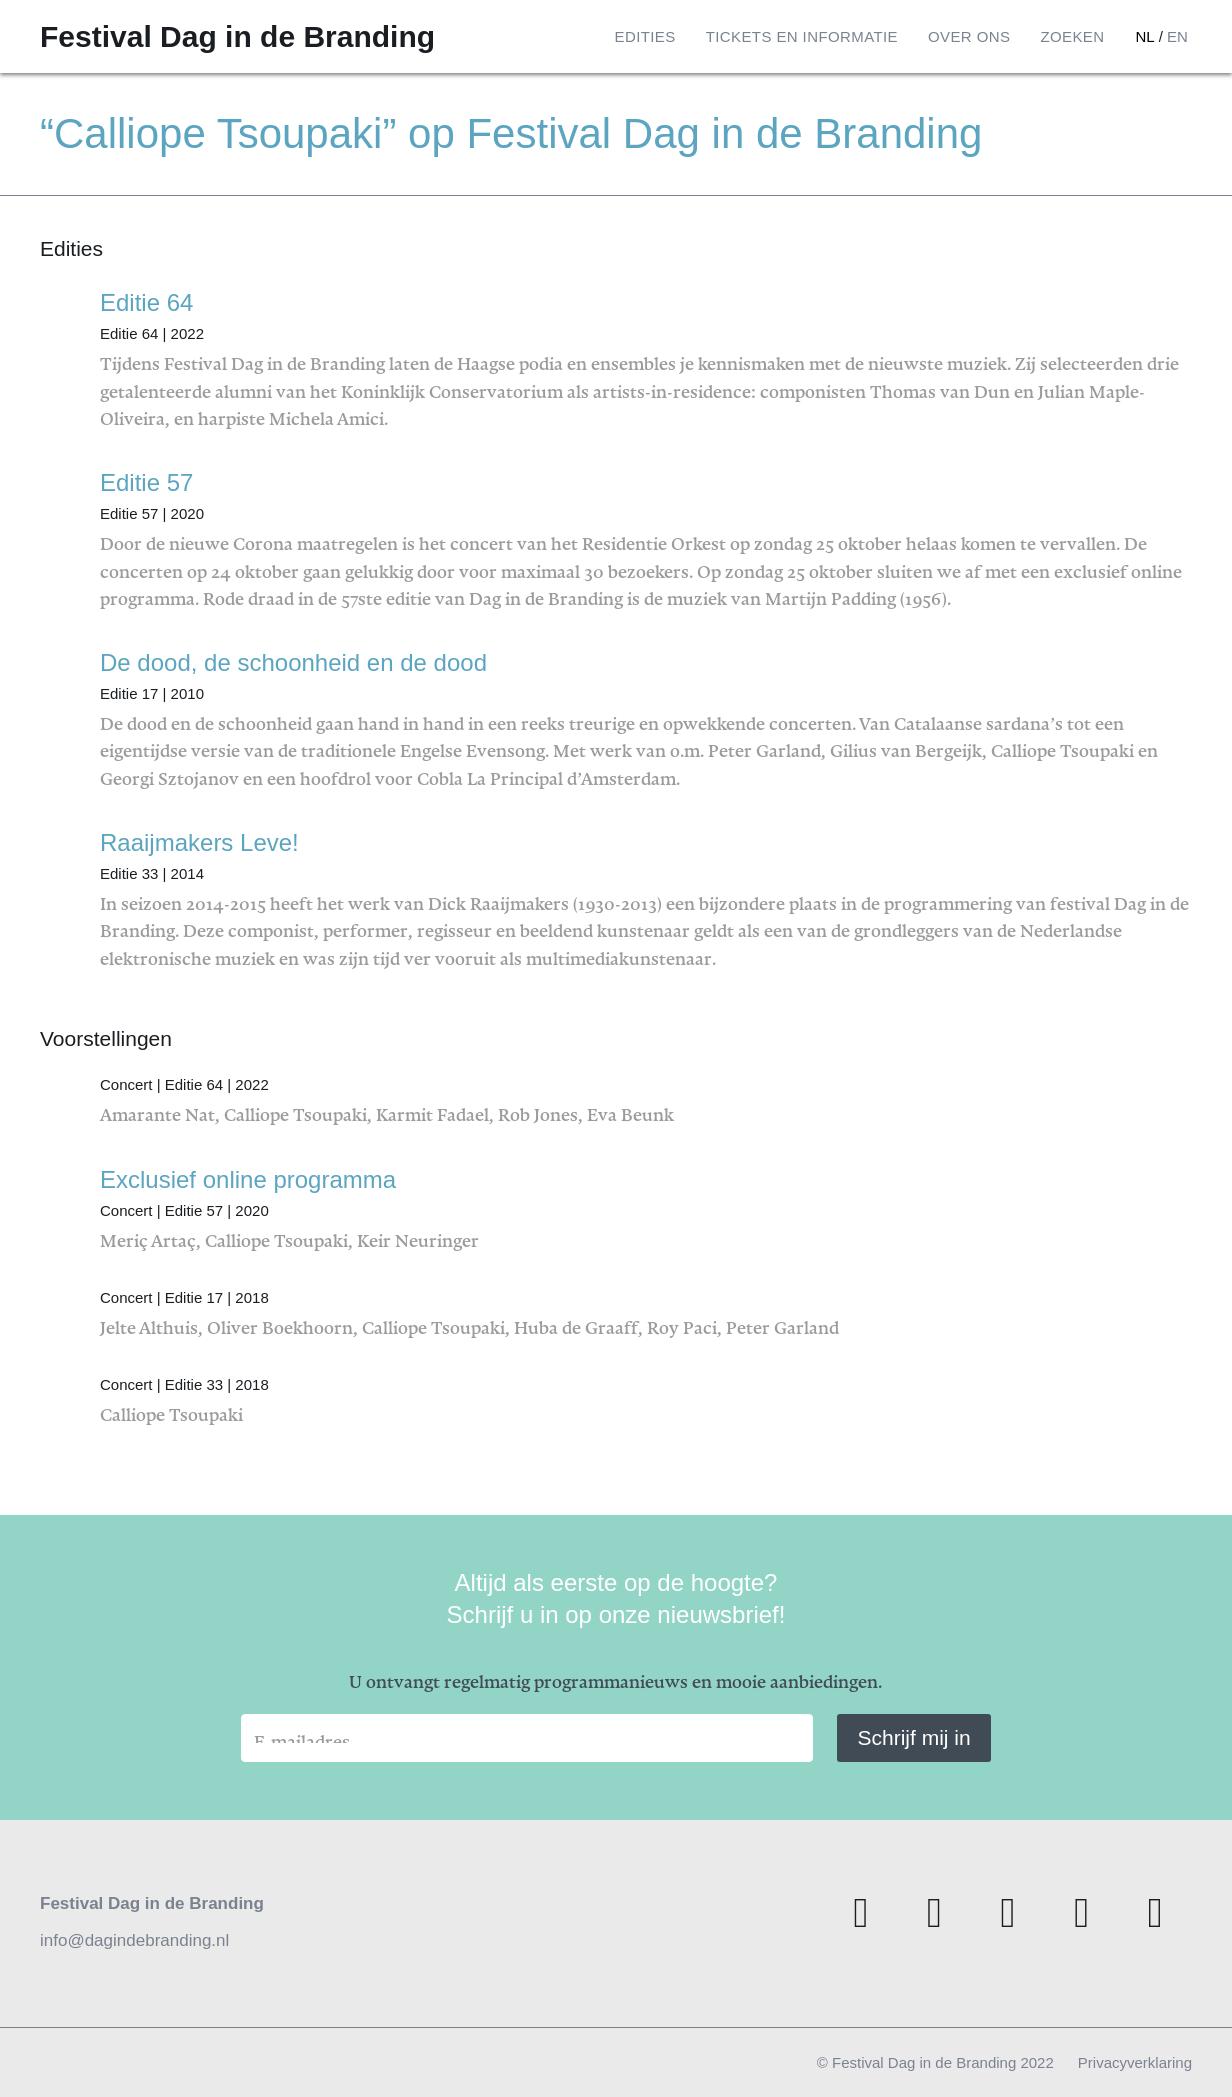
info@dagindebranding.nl (134, 1940)
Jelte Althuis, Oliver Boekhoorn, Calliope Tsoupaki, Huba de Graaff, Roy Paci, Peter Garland (646, 1307)
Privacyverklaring (1135, 2062)
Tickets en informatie (802, 36)
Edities (645, 36)
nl (1144, 36)
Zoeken (1072, 36)
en (1177, 36)
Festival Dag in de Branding (237, 36)
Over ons (969, 36)
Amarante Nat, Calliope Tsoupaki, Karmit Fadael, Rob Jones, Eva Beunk (646, 1094)
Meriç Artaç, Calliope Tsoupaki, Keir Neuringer (646, 1201)
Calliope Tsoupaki (646, 1394)
